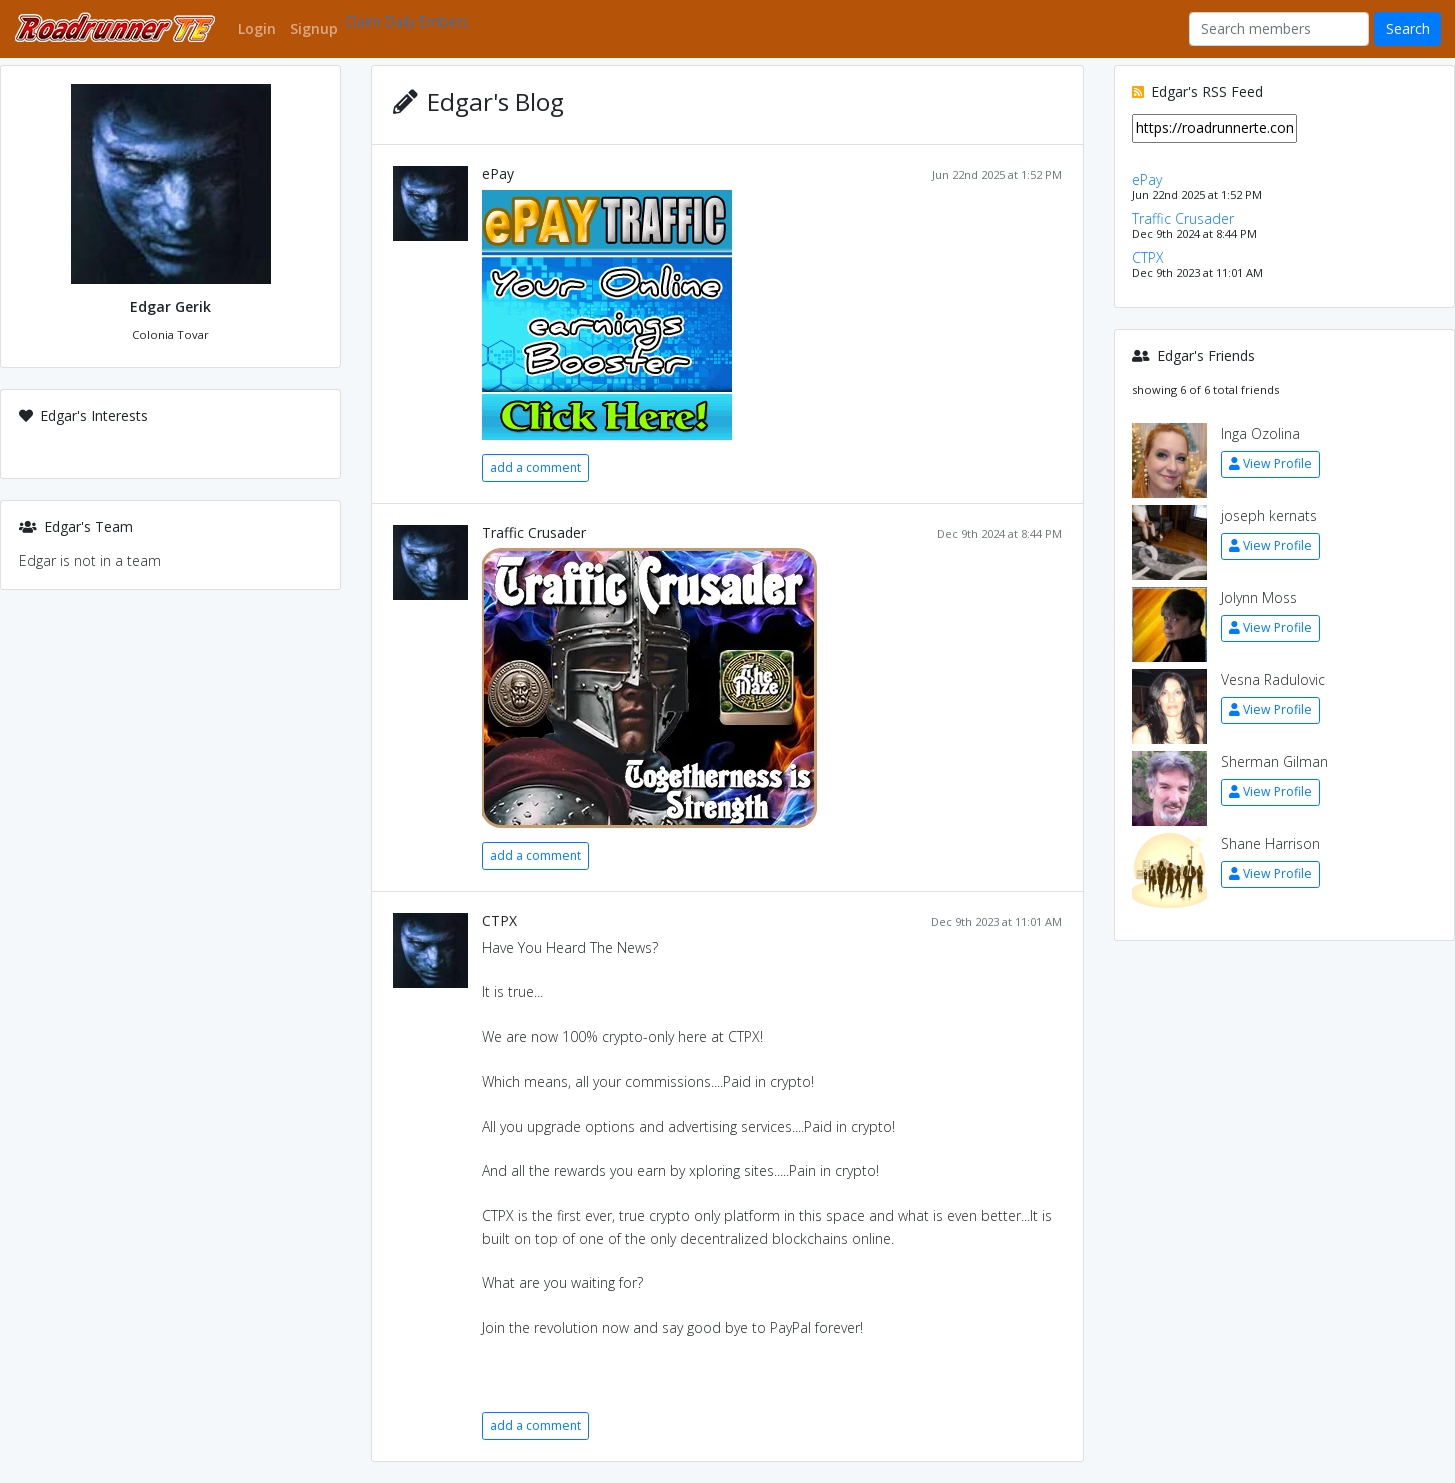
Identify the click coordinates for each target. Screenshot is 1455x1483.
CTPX (499, 920)
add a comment (535, 467)
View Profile (1270, 463)
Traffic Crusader (534, 532)
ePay (498, 173)
